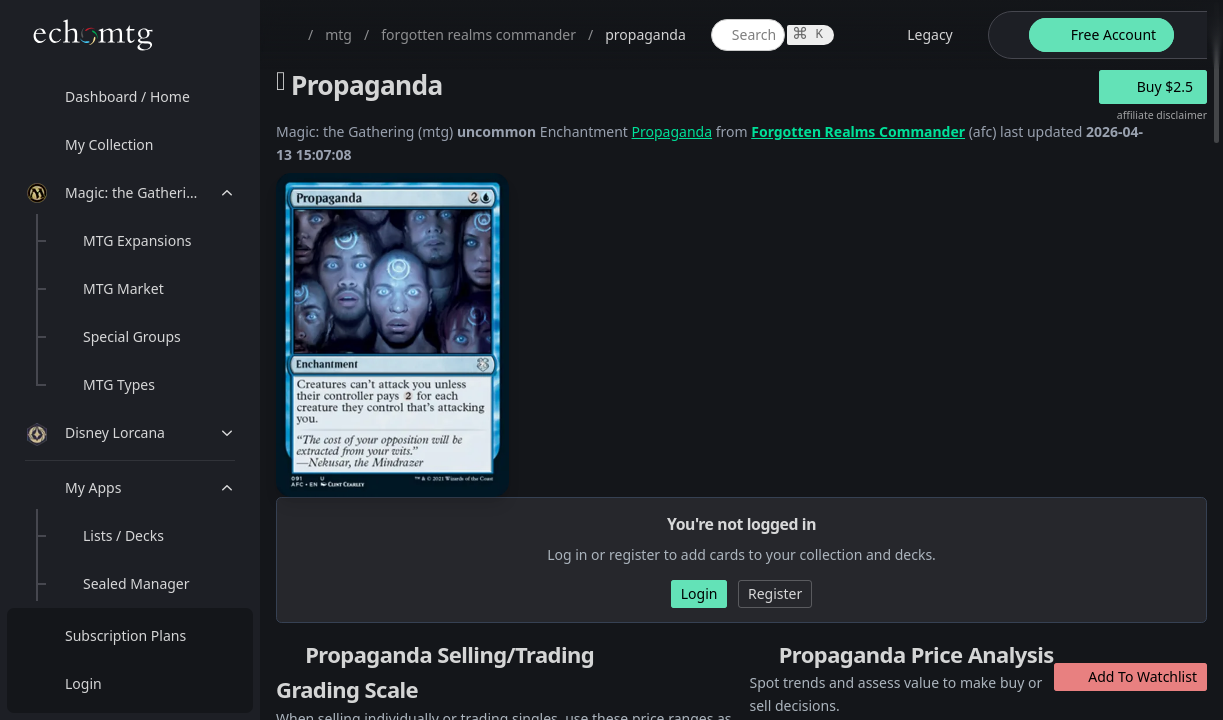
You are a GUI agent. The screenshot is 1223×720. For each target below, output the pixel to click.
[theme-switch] (1005, 35)
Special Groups (132, 336)
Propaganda (672, 131)
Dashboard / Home (127, 96)
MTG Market (123, 288)
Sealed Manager (136, 583)
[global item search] (748, 35)
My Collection (109, 144)
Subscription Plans (125, 635)
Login (83, 683)
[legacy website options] (918, 35)
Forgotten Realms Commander (858, 131)
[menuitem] (130, 97)
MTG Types (119, 384)
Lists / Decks (123, 535)
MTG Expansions (137, 240)
